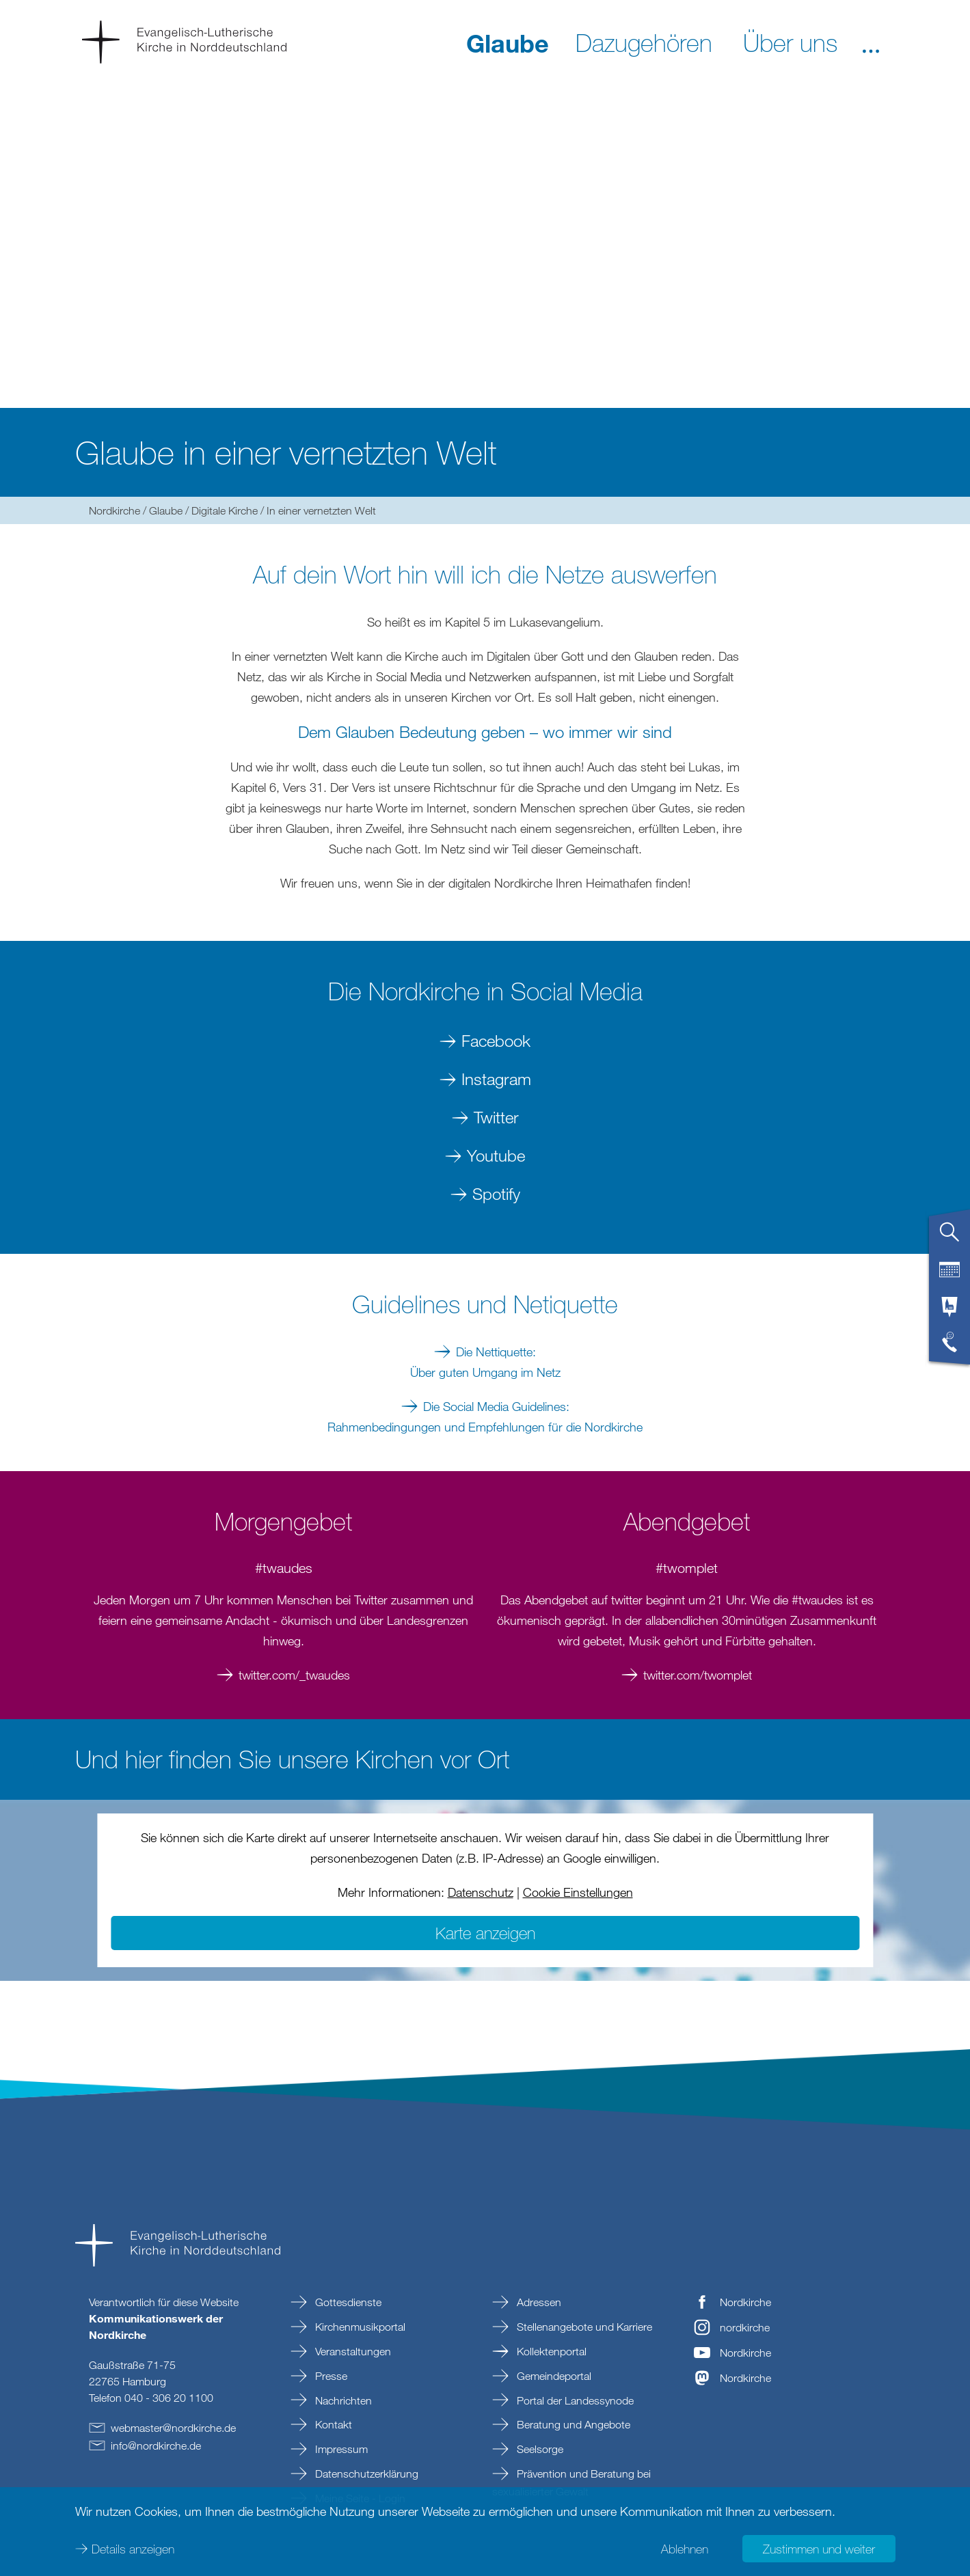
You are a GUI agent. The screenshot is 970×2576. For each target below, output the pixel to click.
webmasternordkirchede (173, 2428)
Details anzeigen (133, 2548)
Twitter (496, 1117)
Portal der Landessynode (574, 2400)
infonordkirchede (156, 2445)
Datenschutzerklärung (365, 2473)
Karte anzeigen (485, 1933)
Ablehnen (684, 2548)
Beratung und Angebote (572, 2424)
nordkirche (745, 2327)
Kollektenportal (550, 2351)
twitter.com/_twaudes (294, 1674)
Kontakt (332, 2424)
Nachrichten (342, 2400)
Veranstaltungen (351, 2351)
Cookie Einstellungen (578, 1892)
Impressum (340, 2449)
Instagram (496, 1078)
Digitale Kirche (224, 510)
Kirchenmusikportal (358, 2326)
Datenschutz (480, 1892)
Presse (329, 2376)
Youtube (496, 1155)
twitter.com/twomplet (697, 1674)
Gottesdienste (346, 2302)
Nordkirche (114, 510)
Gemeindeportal (552, 2376)
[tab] (949, 1237)
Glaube (166, 510)
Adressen (537, 2302)
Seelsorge (538, 2449)
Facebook (495, 1040)
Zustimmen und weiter (819, 2548)
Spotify (496, 1193)
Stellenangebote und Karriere (583, 2326)
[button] (871, 41)
